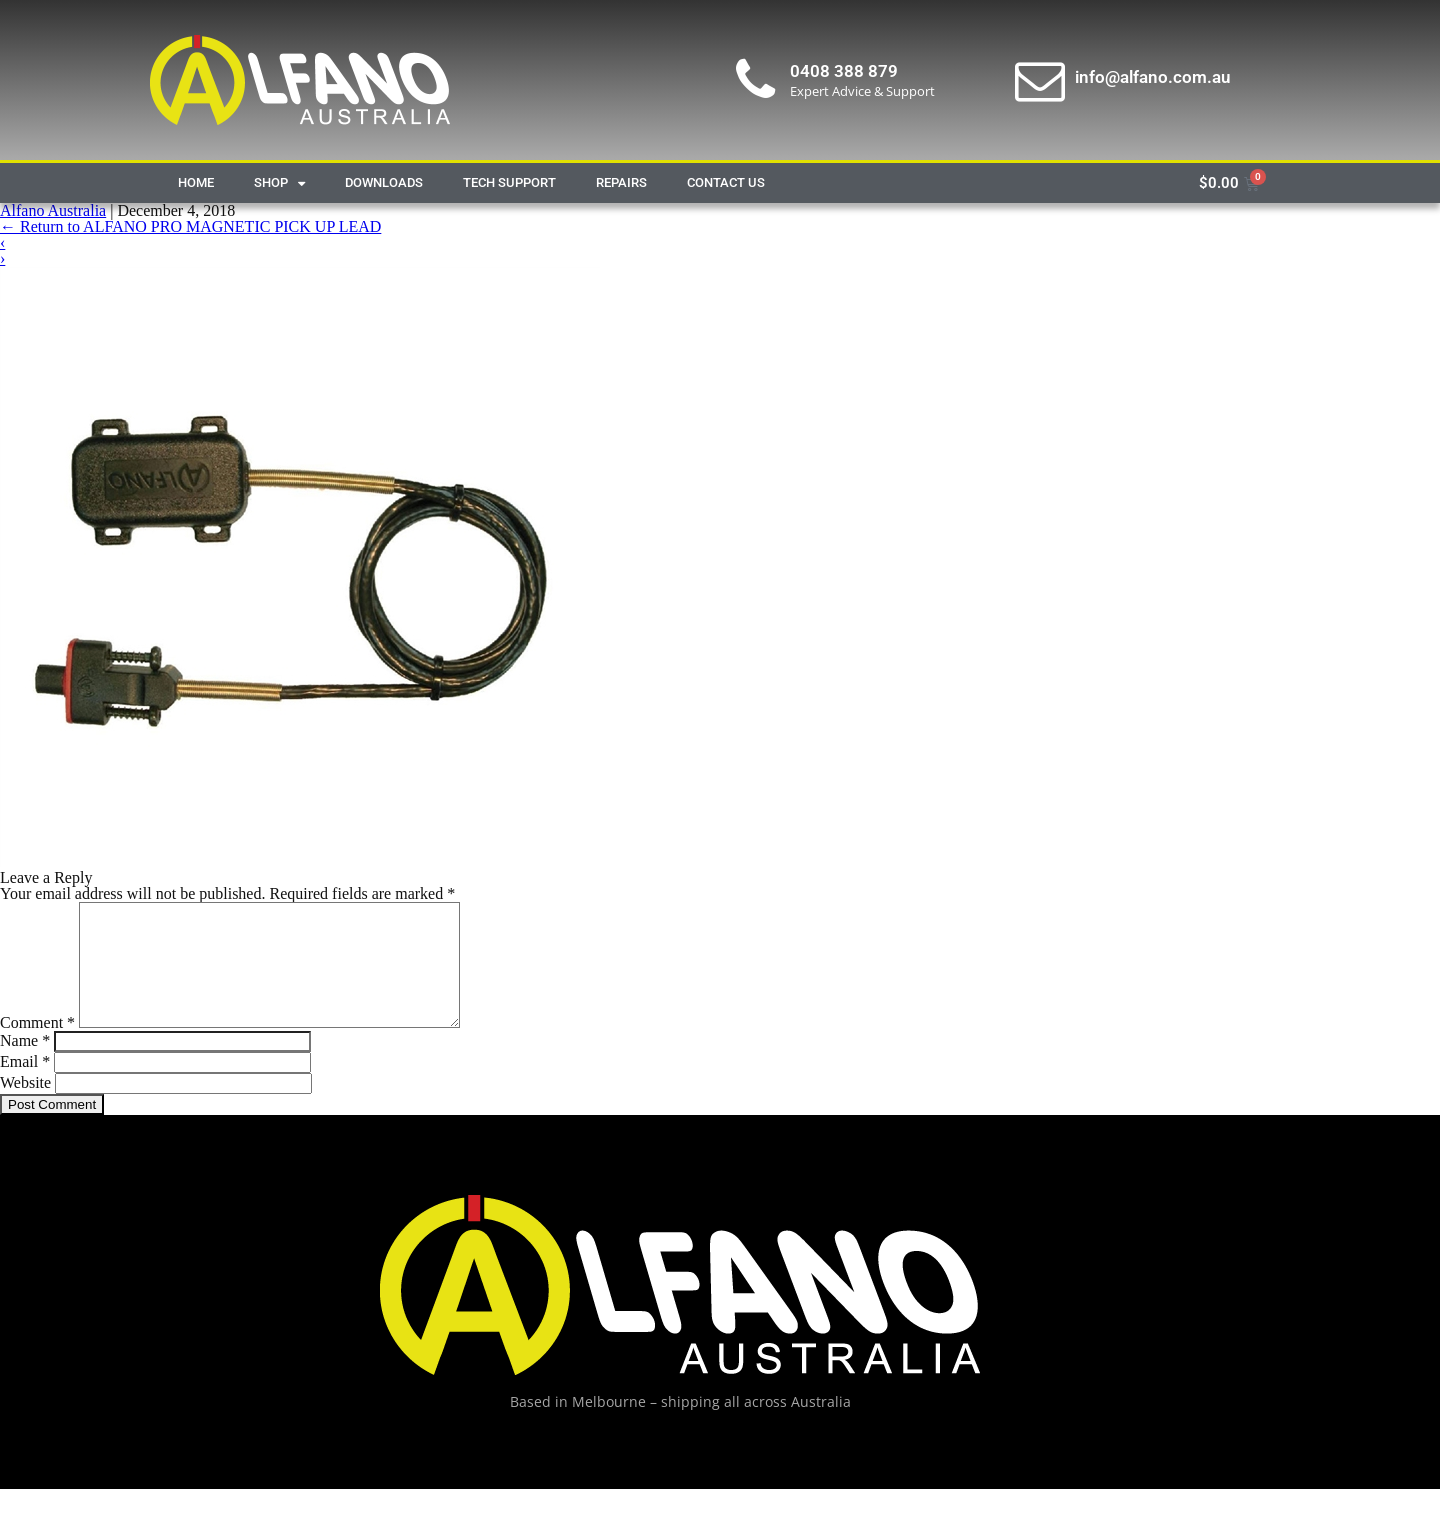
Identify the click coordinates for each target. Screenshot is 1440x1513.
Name (25, 1064)
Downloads (384, 182)
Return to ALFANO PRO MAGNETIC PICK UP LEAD (190, 226)
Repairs (621, 182)
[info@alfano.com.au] (1040, 80)
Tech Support (509, 182)
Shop (279, 183)
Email (25, 1085)
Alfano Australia (53, 210)
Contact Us (726, 182)
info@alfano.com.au (1152, 77)
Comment (37, 1046)
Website (25, 1106)
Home (196, 182)
